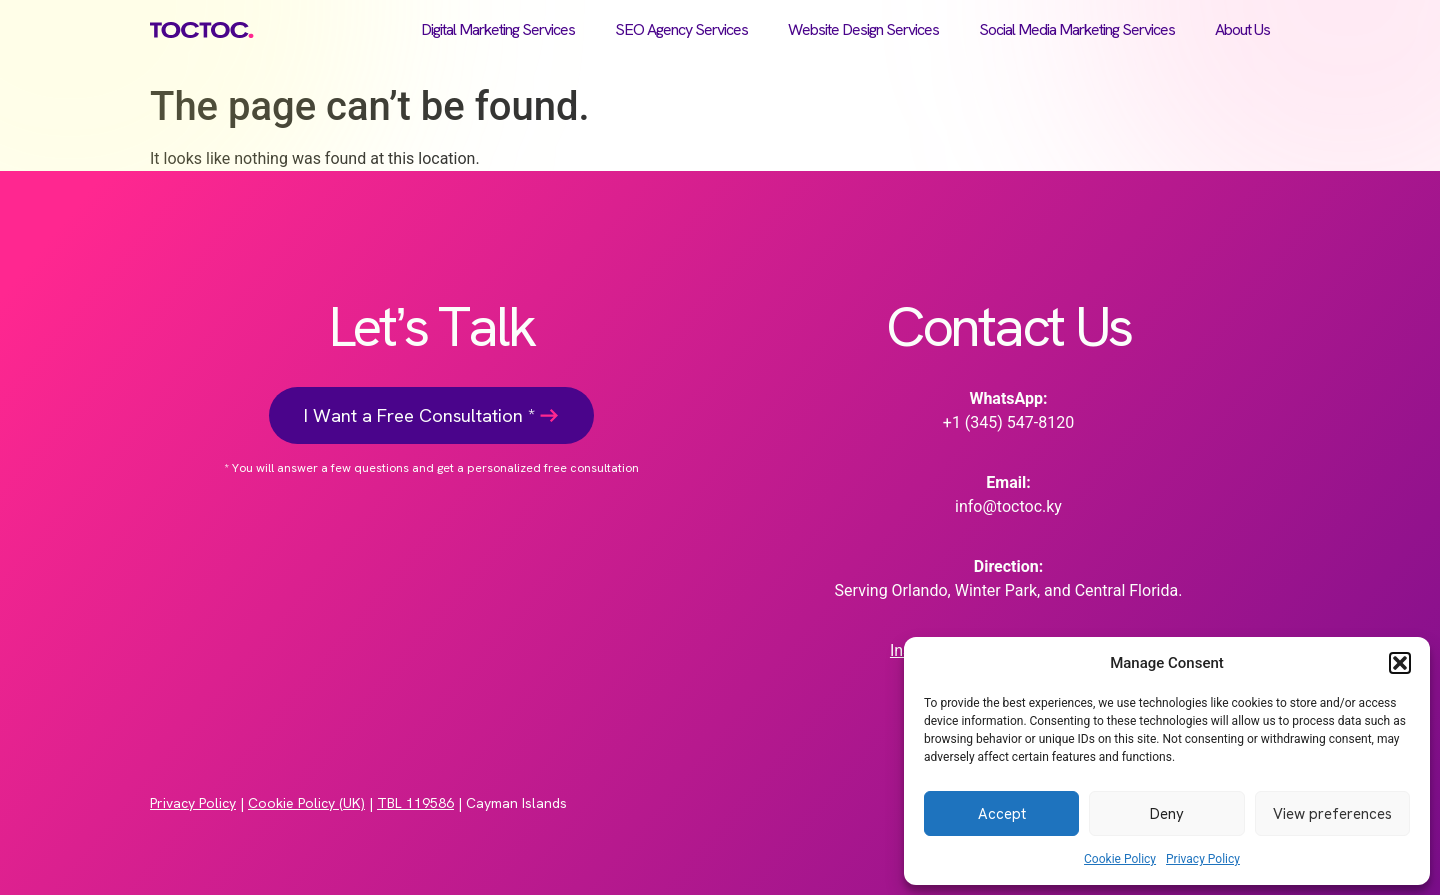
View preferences (1332, 814)
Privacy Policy (1203, 859)
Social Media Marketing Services (1077, 29)
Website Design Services (863, 29)
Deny (1167, 814)
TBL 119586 (415, 803)
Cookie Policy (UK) (306, 803)
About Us (1242, 29)
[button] (1400, 663)
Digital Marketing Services (498, 29)
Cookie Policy (1120, 859)
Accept (1002, 814)
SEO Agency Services (681, 29)
